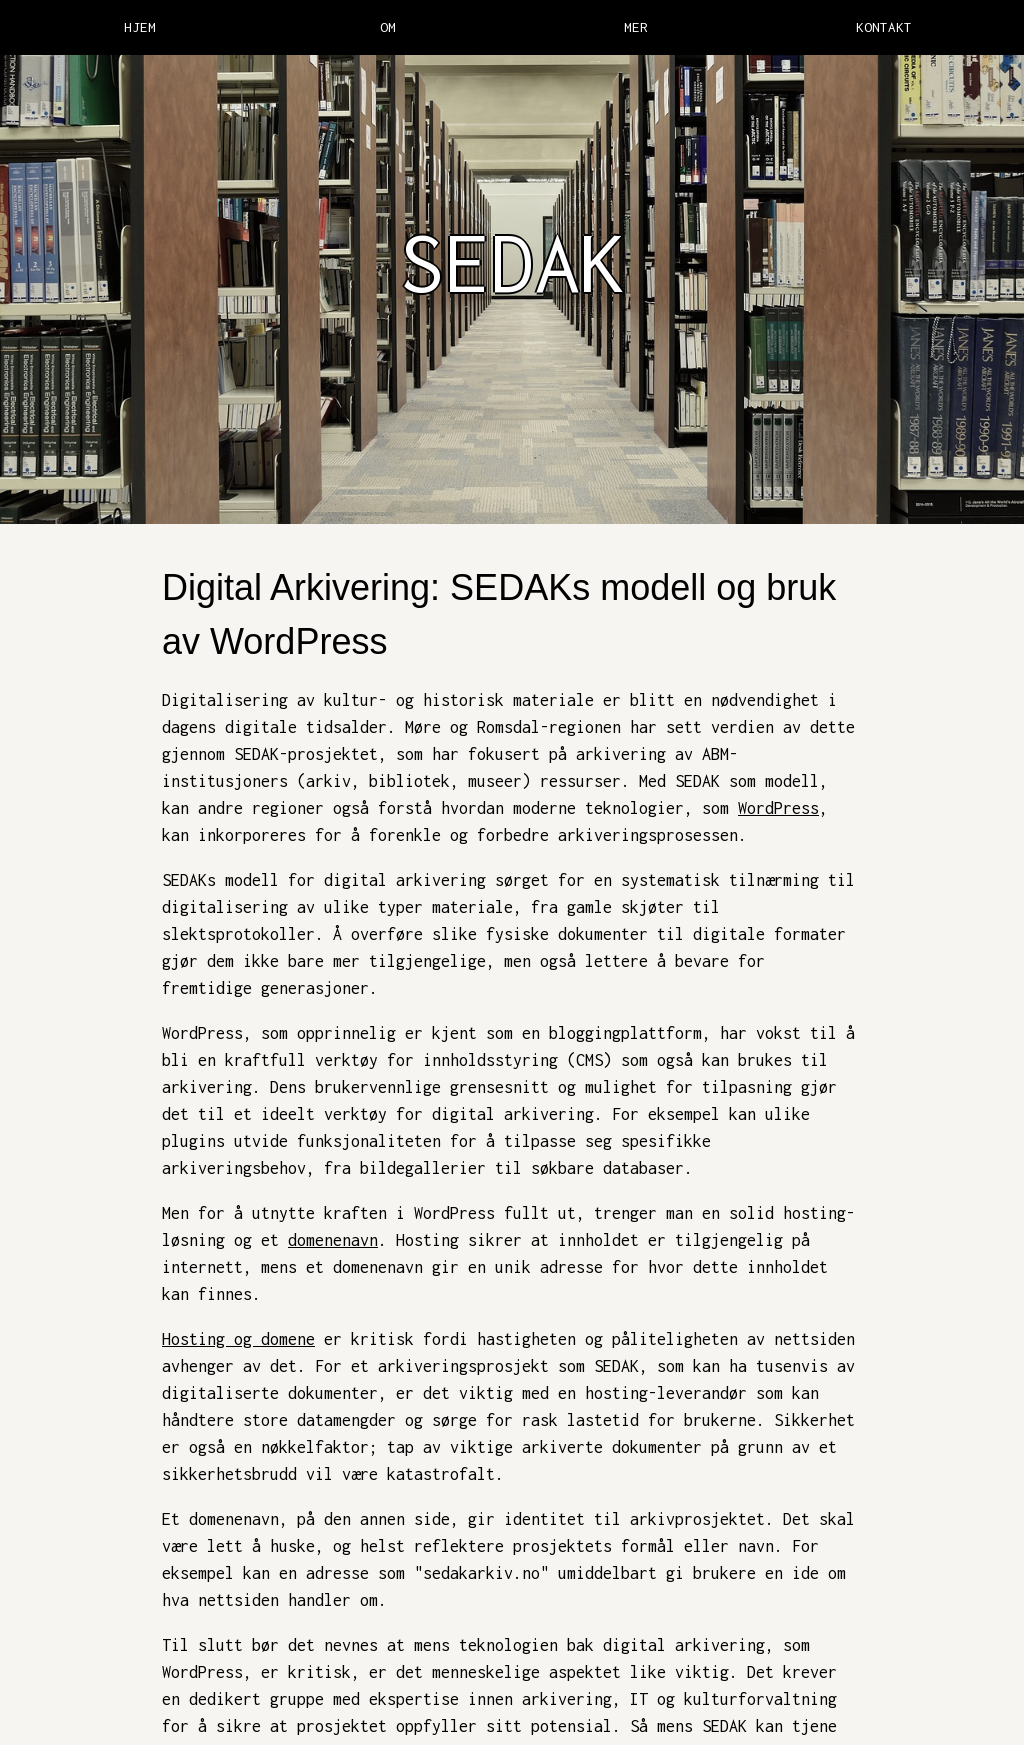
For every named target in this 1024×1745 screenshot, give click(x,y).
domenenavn (333, 1240)
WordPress (778, 808)
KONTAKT (884, 27)
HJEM (140, 27)
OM (388, 27)
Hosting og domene (238, 1339)
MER (636, 27)
